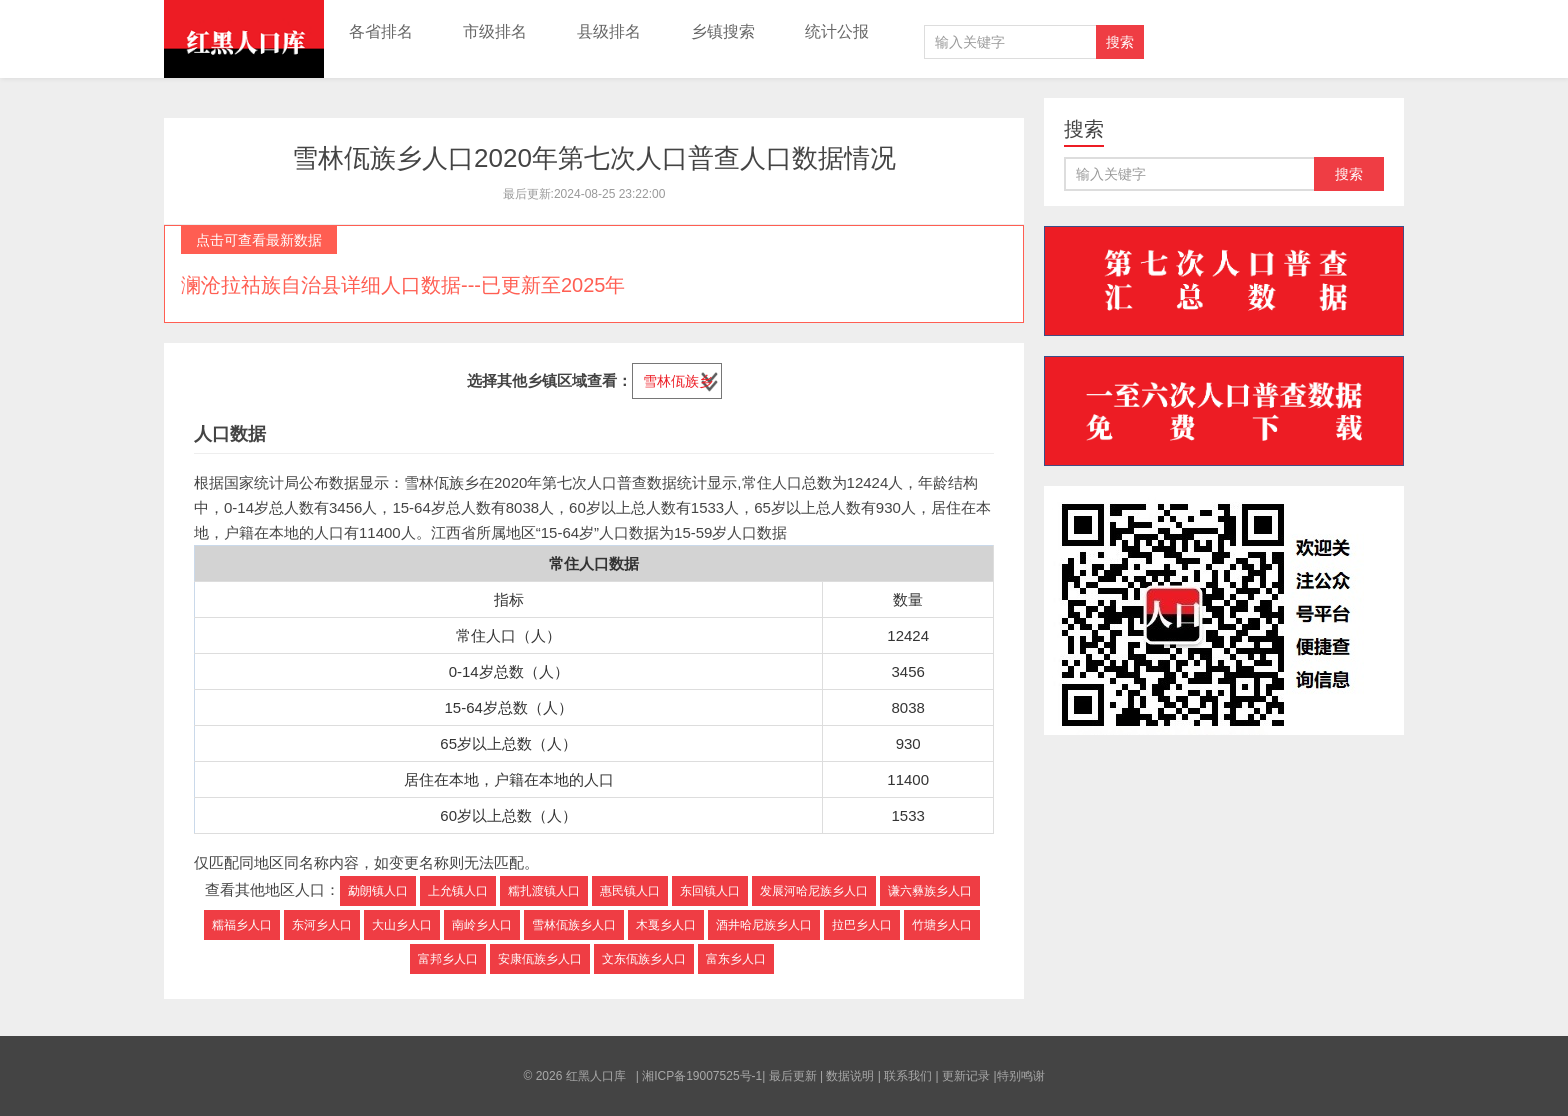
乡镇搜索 (723, 31)
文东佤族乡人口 (644, 959)
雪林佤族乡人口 (574, 925)
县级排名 (609, 31)
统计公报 (837, 31)
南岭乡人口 (482, 925)
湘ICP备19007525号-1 (702, 1076)
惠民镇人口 (630, 891)
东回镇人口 (710, 891)
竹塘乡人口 (942, 925)
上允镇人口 (458, 891)
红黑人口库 (244, 39)
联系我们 (908, 1076)
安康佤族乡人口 (540, 959)
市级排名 (495, 31)
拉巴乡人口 (862, 925)
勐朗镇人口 (378, 891)
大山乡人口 (402, 925)
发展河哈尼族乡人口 (814, 891)
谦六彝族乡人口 (930, 891)
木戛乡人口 (666, 925)
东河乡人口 (322, 925)
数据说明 (850, 1076)
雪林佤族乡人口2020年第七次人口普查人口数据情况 (594, 158)
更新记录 (966, 1076)
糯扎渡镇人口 (544, 891)
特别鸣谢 (1021, 1076)
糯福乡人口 (242, 925)
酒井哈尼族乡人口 (764, 925)
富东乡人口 (736, 959)
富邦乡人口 (448, 959)
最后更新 (793, 1076)
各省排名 (381, 31)
